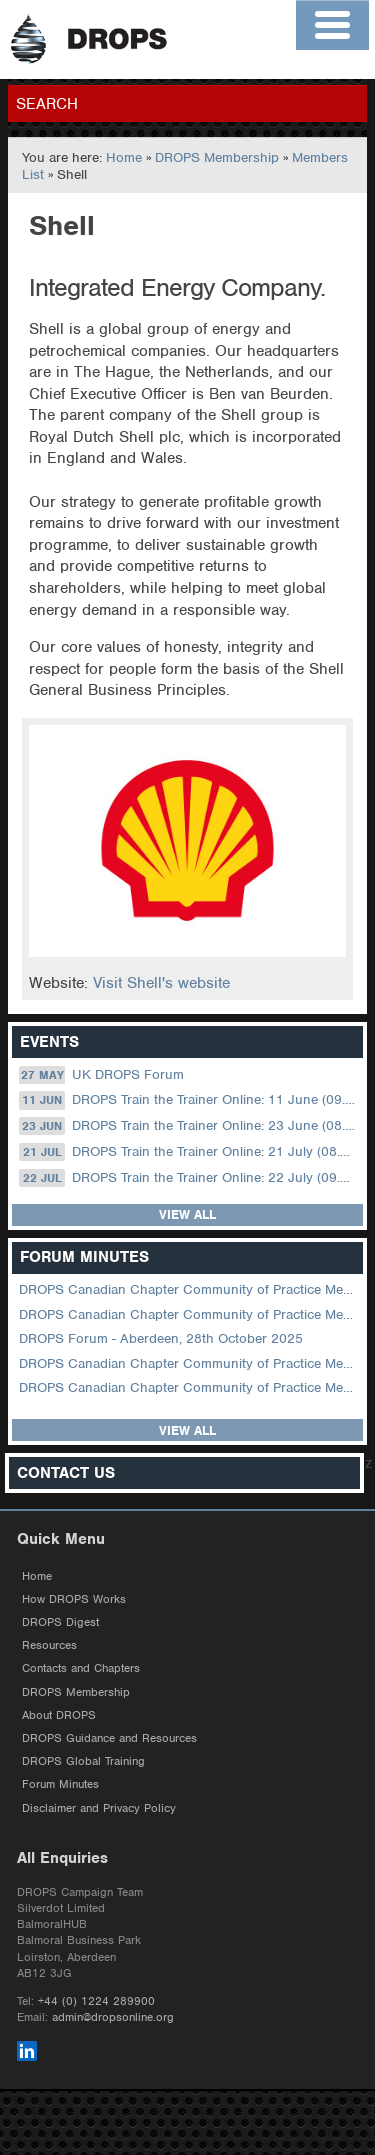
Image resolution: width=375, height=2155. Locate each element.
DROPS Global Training (83, 1761)
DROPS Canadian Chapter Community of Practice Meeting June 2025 (189, 1387)
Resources (49, 1645)
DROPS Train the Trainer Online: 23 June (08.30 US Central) (189, 1126)
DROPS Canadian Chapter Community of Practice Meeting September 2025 (189, 1363)
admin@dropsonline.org (113, 2017)
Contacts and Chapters (81, 1668)
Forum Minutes (60, 1784)
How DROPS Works (74, 1599)
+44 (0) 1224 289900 (96, 2001)
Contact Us (66, 1473)
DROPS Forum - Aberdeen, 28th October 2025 (161, 1338)
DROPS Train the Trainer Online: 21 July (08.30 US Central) (189, 1152)
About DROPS (59, 1715)
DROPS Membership (217, 157)
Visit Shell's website (161, 983)
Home (124, 157)
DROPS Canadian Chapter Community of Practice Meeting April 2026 (189, 1289)
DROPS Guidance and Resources (109, 1738)
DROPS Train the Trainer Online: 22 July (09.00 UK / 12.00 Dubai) (189, 1178)
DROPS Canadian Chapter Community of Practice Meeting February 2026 (189, 1314)
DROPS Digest (60, 1622)
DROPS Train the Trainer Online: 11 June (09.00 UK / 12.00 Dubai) (189, 1100)
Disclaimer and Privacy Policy (99, 1808)
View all (187, 1214)
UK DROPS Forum (101, 1075)
